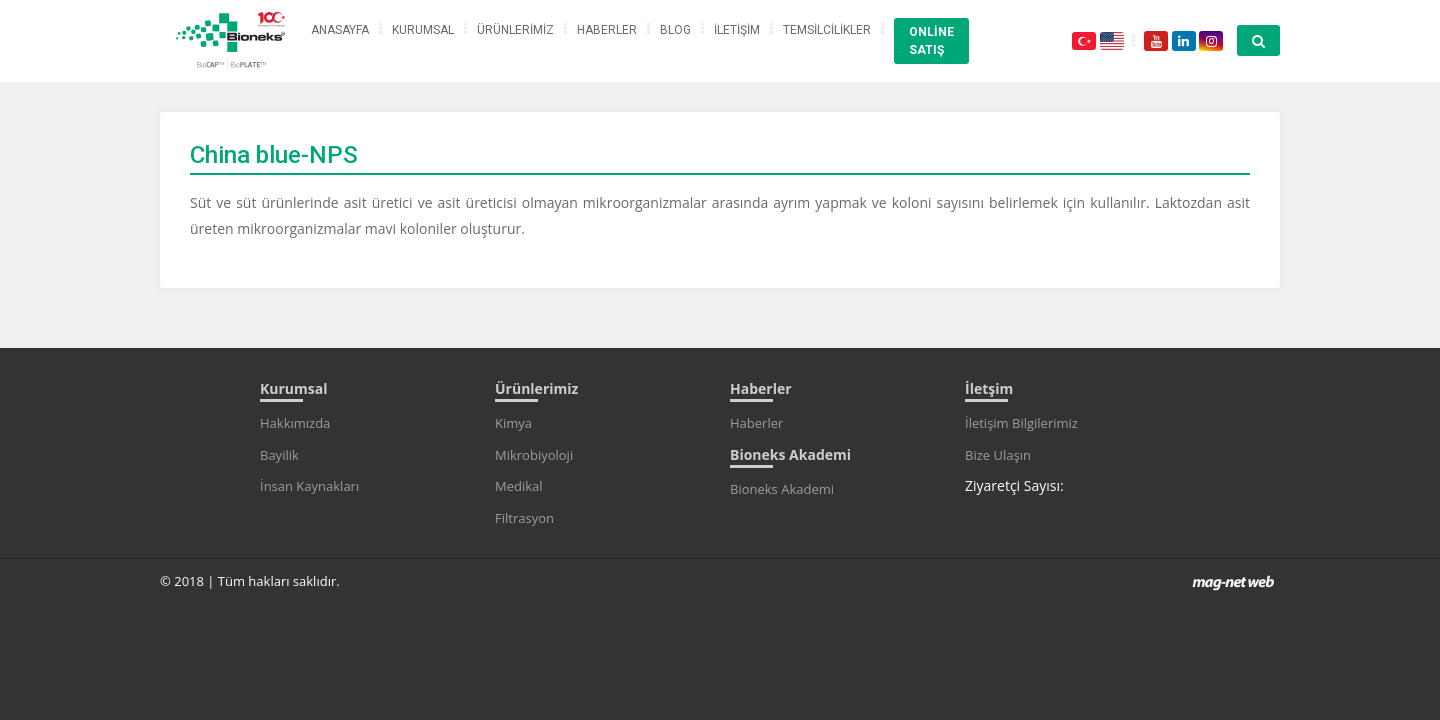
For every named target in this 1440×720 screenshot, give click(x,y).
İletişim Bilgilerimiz (1021, 423)
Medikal (519, 486)
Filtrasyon (524, 518)
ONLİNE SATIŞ (931, 41)
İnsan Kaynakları (309, 486)
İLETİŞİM (737, 30)
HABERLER (607, 30)
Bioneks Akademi (782, 489)
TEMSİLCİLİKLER (827, 30)
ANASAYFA (340, 30)
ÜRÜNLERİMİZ (515, 30)
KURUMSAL (423, 30)
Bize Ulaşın (998, 455)
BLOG (675, 30)
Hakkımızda (295, 423)
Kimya (513, 423)
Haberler (756, 423)
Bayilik (279, 455)
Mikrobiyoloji (534, 455)
